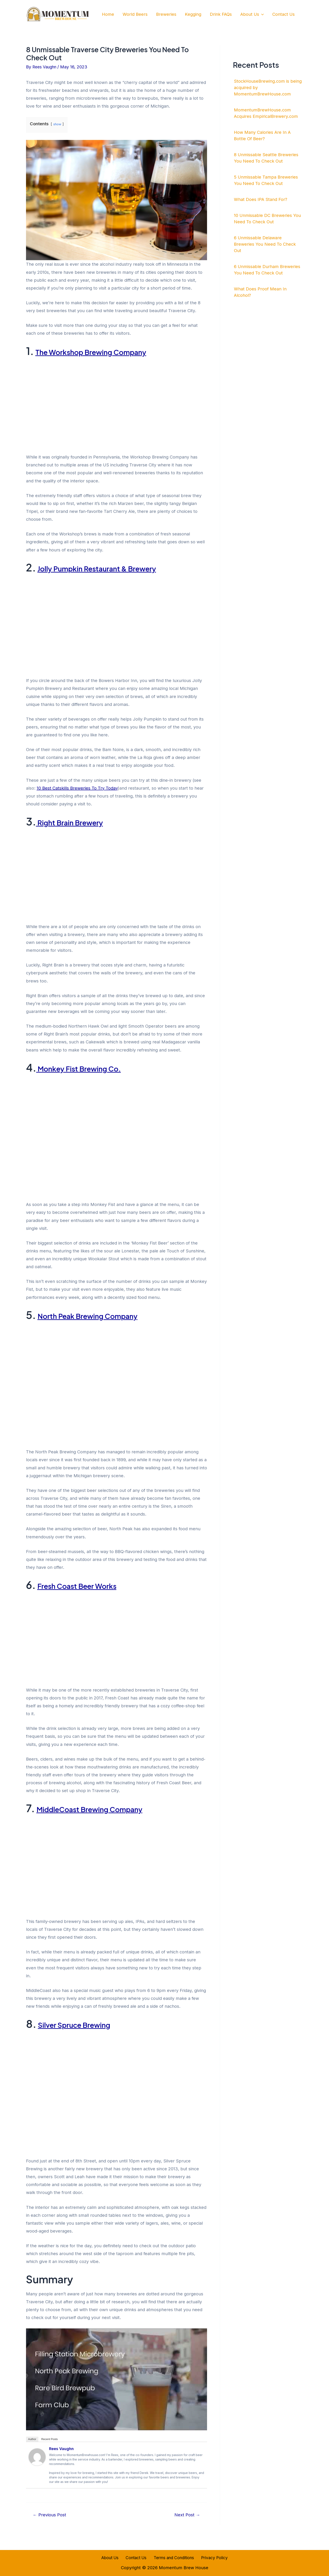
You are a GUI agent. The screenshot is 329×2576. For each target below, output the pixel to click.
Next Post (186, 2528)
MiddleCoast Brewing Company (115, 1821)
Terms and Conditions (173, 2557)
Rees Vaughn (61, 2462)
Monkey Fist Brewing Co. (98, 1080)
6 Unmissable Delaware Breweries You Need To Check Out (265, 244)
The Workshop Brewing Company (117, 350)
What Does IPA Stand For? (260, 199)
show (57, 124)
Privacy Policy (213, 2557)
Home (108, 14)
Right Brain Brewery (85, 834)
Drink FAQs (221, 14)
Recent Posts (49, 2452)
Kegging (193, 14)
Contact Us (283, 14)
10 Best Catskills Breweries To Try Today (77, 801)
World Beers (135, 14)
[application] (261, 14)
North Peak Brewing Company (111, 1327)
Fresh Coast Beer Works (95, 1598)
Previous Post (50, 2528)
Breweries (166, 14)
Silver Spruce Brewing (91, 2037)
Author (32, 2452)
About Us (252, 14)
